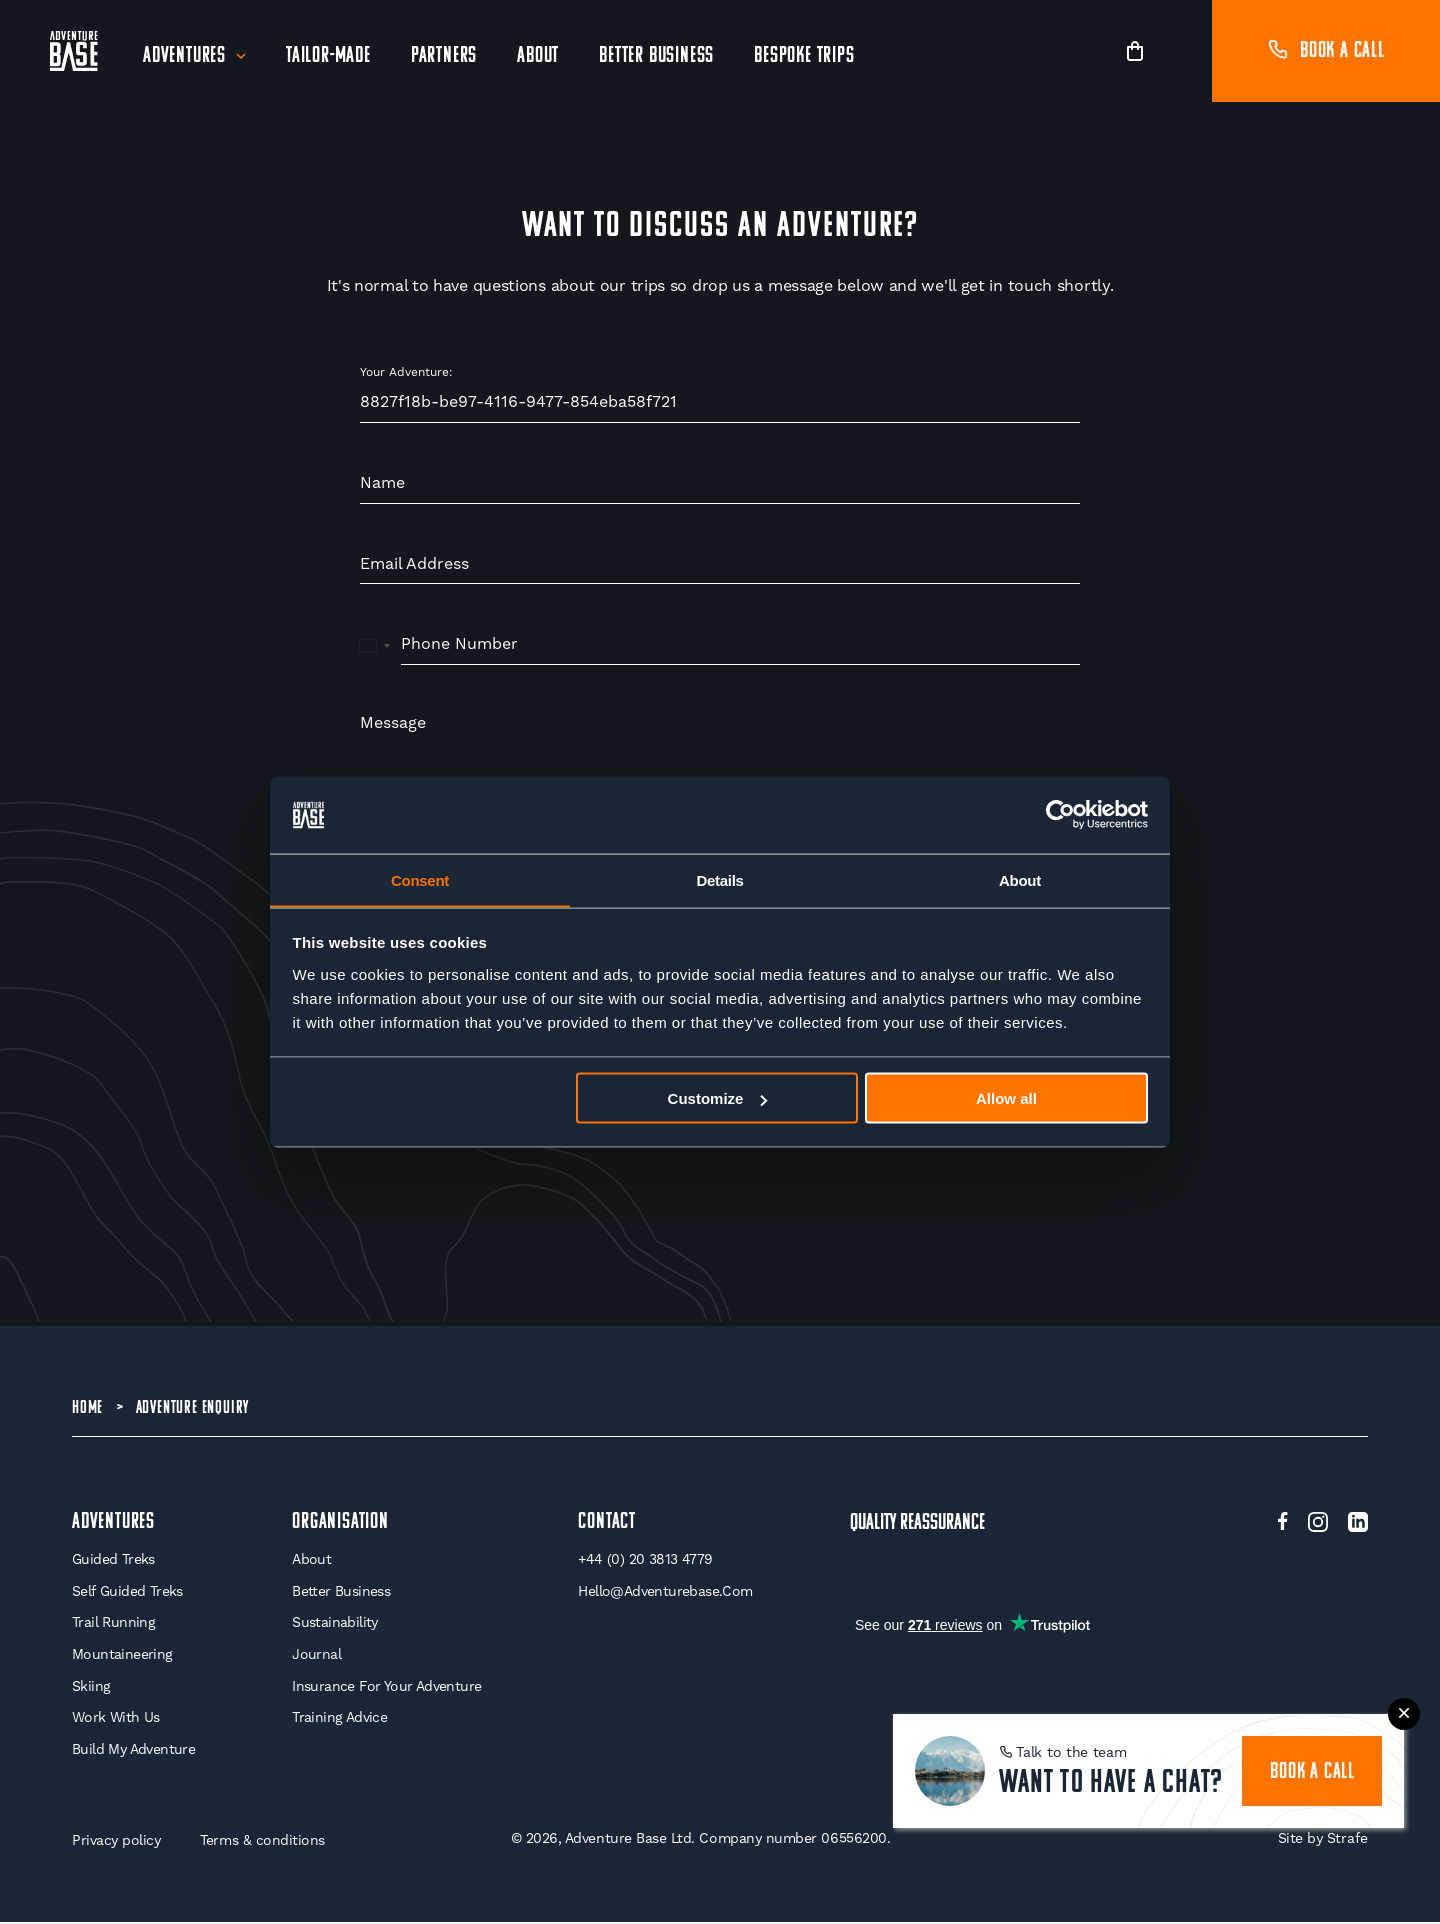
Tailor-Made (328, 56)
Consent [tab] (420, 879)
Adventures (184, 56)
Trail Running (113, 1625)
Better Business (656, 56)
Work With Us (116, 1719)
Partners (444, 56)
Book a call (1326, 51)
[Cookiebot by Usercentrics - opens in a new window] (1060, 815)
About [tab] (1020, 879)
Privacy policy (116, 1843)
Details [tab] (719, 879)
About (538, 56)
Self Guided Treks (127, 1593)
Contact (607, 1524)
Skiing (91, 1688)
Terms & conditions (262, 1843)
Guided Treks (113, 1562)
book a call (1312, 1772)
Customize (718, 1098)
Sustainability (335, 1625)
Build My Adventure (133, 1751)
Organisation (340, 1524)
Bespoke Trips (804, 56)
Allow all (1006, 1098)
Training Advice (339, 1719)
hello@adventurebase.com (665, 1593)
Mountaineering (122, 1656)
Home (87, 1408)
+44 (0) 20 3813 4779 (645, 1562)
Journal (316, 1656)
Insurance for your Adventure (386, 1688)
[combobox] (375, 645)
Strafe (1347, 1841)
